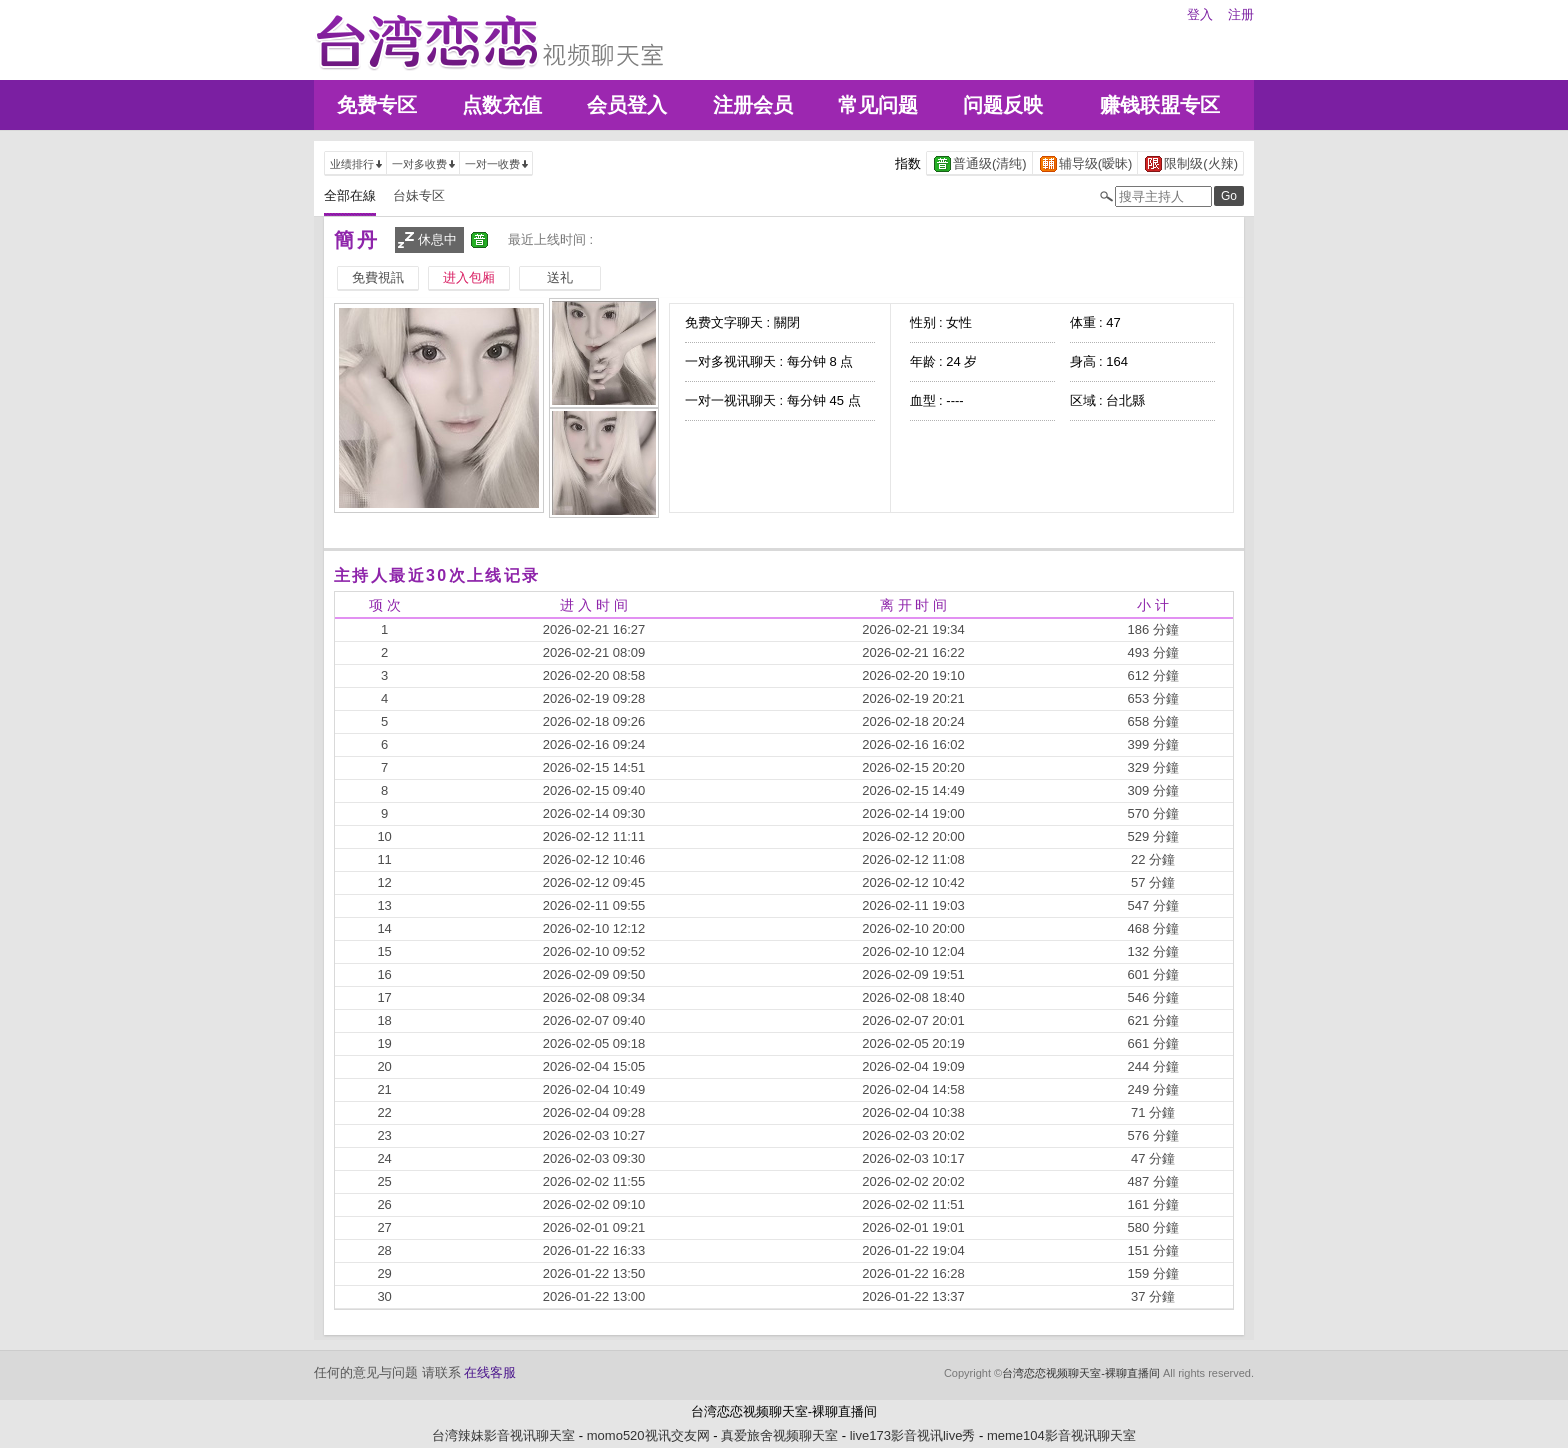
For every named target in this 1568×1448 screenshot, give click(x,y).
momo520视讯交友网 (648, 1435)
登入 (1200, 14)
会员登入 (627, 105)
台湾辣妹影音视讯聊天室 (503, 1435)
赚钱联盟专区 (1160, 105)
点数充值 (502, 105)
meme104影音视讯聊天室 (1061, 1435)
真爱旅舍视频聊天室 (779, 1435)
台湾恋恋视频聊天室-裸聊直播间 (1081, 1373)
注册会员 (753, 105)
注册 (1241, 14)
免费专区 (377, 105)
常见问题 (878, 105)
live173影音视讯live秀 (913, 1435)
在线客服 (490, 1372)
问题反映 (1003, 105)
